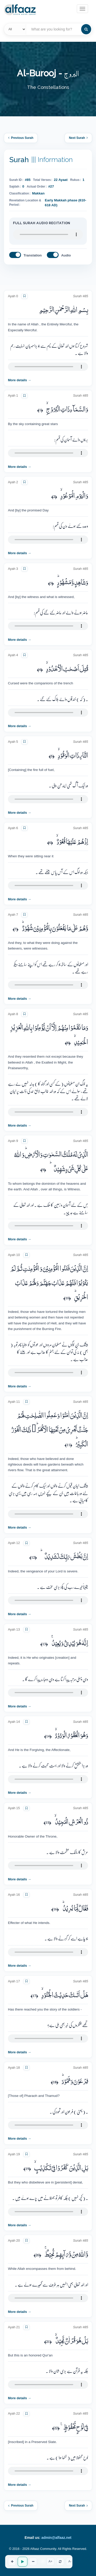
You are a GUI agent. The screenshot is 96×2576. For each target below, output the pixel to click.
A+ (50, 2561)
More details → (19, 380)
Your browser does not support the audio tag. (48, 234)
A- (70, 2561)
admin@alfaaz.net (56, 2538)
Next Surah (78, 138)
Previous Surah (20, 138)
